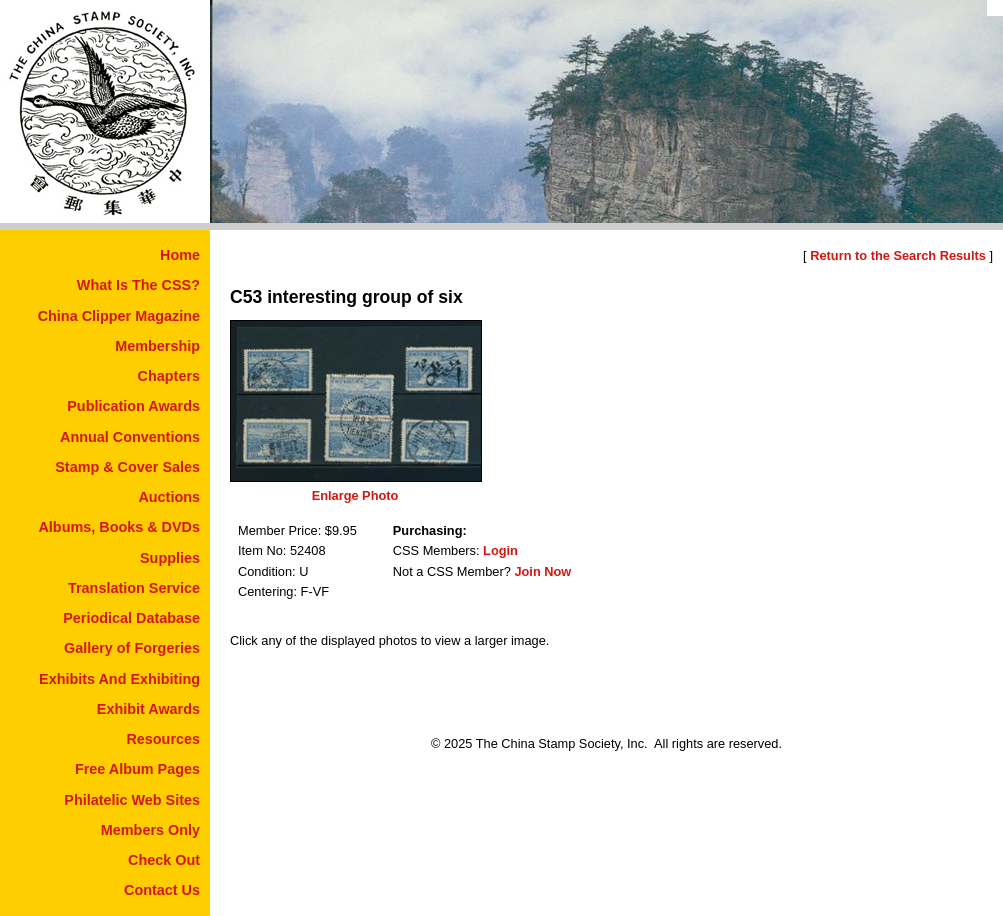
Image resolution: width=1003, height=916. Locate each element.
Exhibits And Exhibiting (119, 679)
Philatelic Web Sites (132, 800)
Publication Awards (133, 406)
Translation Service (134, 588)
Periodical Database (131, 618)
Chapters (169, 376)
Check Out (164, 860)
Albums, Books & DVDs (119, 527)
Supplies (170, 558)
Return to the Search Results (898, 255)
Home (180, 255)
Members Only (150, 830)
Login (500, 550)
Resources (163, 739)
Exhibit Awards (148, 709)
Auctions (169, 497)
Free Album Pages (137, 769)
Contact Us (162, 890)
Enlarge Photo (355, 495)
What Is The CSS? (138, 285)
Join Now (542, 571)
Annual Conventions (130, 437)
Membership (157, 346)
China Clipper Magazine (119, 316)
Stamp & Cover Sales (127, 467)
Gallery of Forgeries (132, 648)
